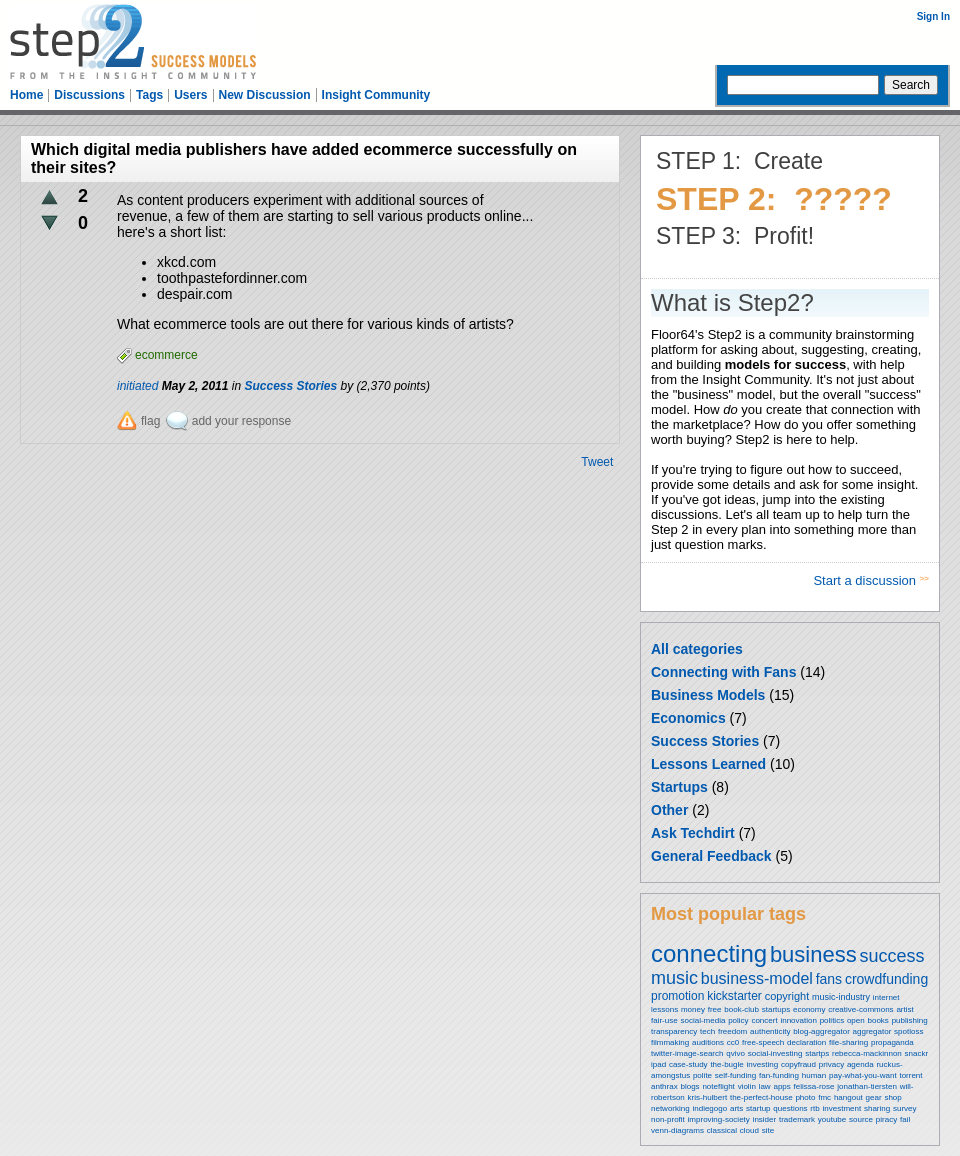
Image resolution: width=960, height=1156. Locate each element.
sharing (877, 1108)
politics (832, 1020)
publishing (910, 1020)
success (892, 956)
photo (805, 1097)
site (768, 1130)
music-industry (841, 997)
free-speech (763, 1042)
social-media (702, 1020)
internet (886, 997)
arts (736, 1108)
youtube (832, 1119)
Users (190, 95)
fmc (824, 1097)
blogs (689, 1086)
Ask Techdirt (693, 833)
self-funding (735, 1075)
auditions (708, 1042)
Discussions (89, 95)
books (877, 1020)
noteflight (718, 1086)
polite (702, 1075)
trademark (797, 1119)
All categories (697, 649)
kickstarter (734, 996)
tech (707, 1031)
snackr (917, 1053)
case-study (688, 1064)
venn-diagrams (677, 1130)
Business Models (708, 695)
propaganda (892, 1042)
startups (776, 1009)
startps (817, 1053)
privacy (831, 1064)
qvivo (735, 1053)
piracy (886, 1119)
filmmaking (670, 1042)
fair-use (664, 1020)
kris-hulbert (708, 1097)
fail (905, 1119)
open (856, 1020)
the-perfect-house (761, 1097)
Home (26, 95)
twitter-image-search (687, 1053)
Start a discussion (866, 580)
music (674, 978)
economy (809, 1009)
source (861, 1119)
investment (841, 1108)
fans (829, 979)
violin (747, 1086)
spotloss (908, 1031)
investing (763, 1064)
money (693, 1009)
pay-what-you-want (863, 1075)
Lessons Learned (708, 764)
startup (758, 1108)
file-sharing (848, 1042)
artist (904, 1009)
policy (738, 1020)
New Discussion (265, 95)
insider (765, 1119)
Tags (149, 95)
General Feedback (711, 856)
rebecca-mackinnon (867, 1053)
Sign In (933, 16)
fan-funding (779, 1075)
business (813, 954)
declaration (806, 1042)
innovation (798, 1020)
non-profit (668, 1119)
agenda (860, 1064)
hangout (848, 1097)
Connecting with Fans (723, 672)
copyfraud (798, 1064)
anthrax (664, 1086)
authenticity (770, 1031)
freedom (732, 1031)
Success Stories (705, 741)
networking (670, 1108)
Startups (679, 787)
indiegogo (709, 1108)
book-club (741, 1009)
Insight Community (376, 95)
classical (722, 1130)
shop (892, 1097)
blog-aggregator (821, 1031)
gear (874, 1097)
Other (669, 810)
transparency (674, 1031)
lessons (664, 1009)
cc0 (733, 1042)
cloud (749, 1130)
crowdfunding (886, 979)
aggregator (872, 1031)
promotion (677, 996)
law (765, 1086)
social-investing (775, 1053)
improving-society (719, 1119)
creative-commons (860, 1009)
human (814, 1075)
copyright (787, 996)
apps (781, 1086)
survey (905, 1108)
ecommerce (166, 355)
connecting (709, 953)
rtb (814, 1108)
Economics (688, 718)
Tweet (597, 462)
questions (790, 1108)
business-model (757, 978)
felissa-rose (814, 1086)
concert (764, 1020)
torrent (910, 1075)
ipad (658, 1064)
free (715, 1009)
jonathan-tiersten (867, 1086)
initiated (137, 386)
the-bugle (726, 1064)
